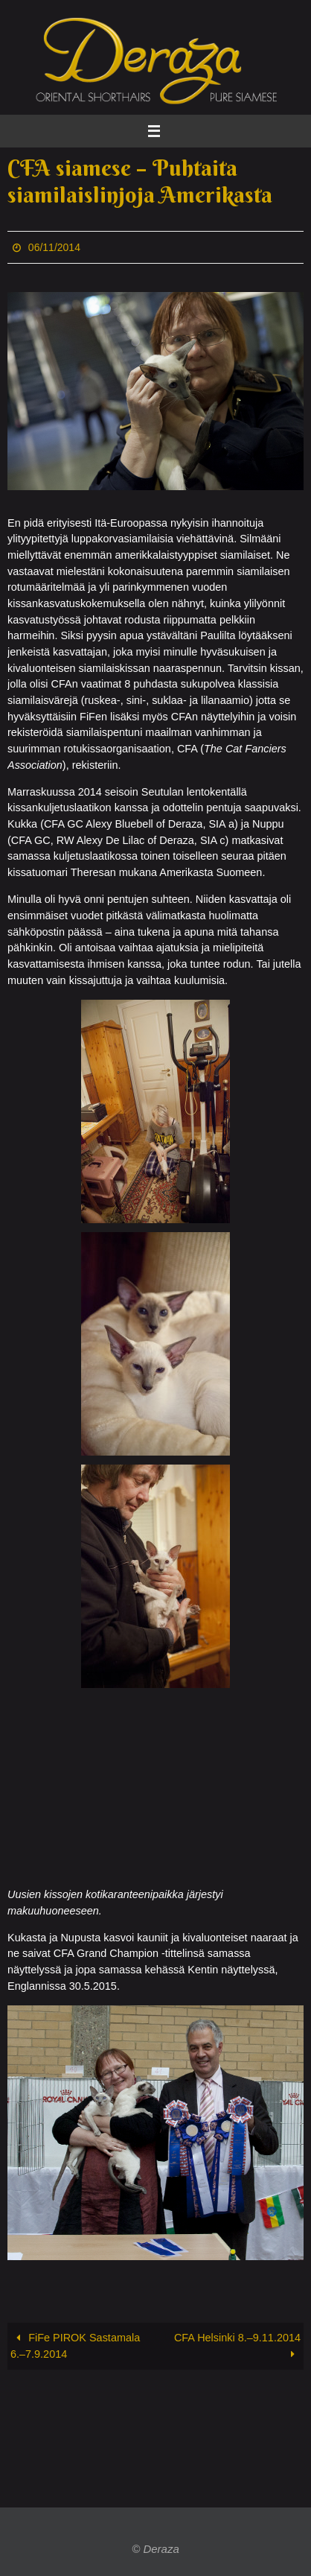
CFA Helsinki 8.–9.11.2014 (237, 2346)
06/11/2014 (54, 247)
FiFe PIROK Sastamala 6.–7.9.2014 (75, 2346)
